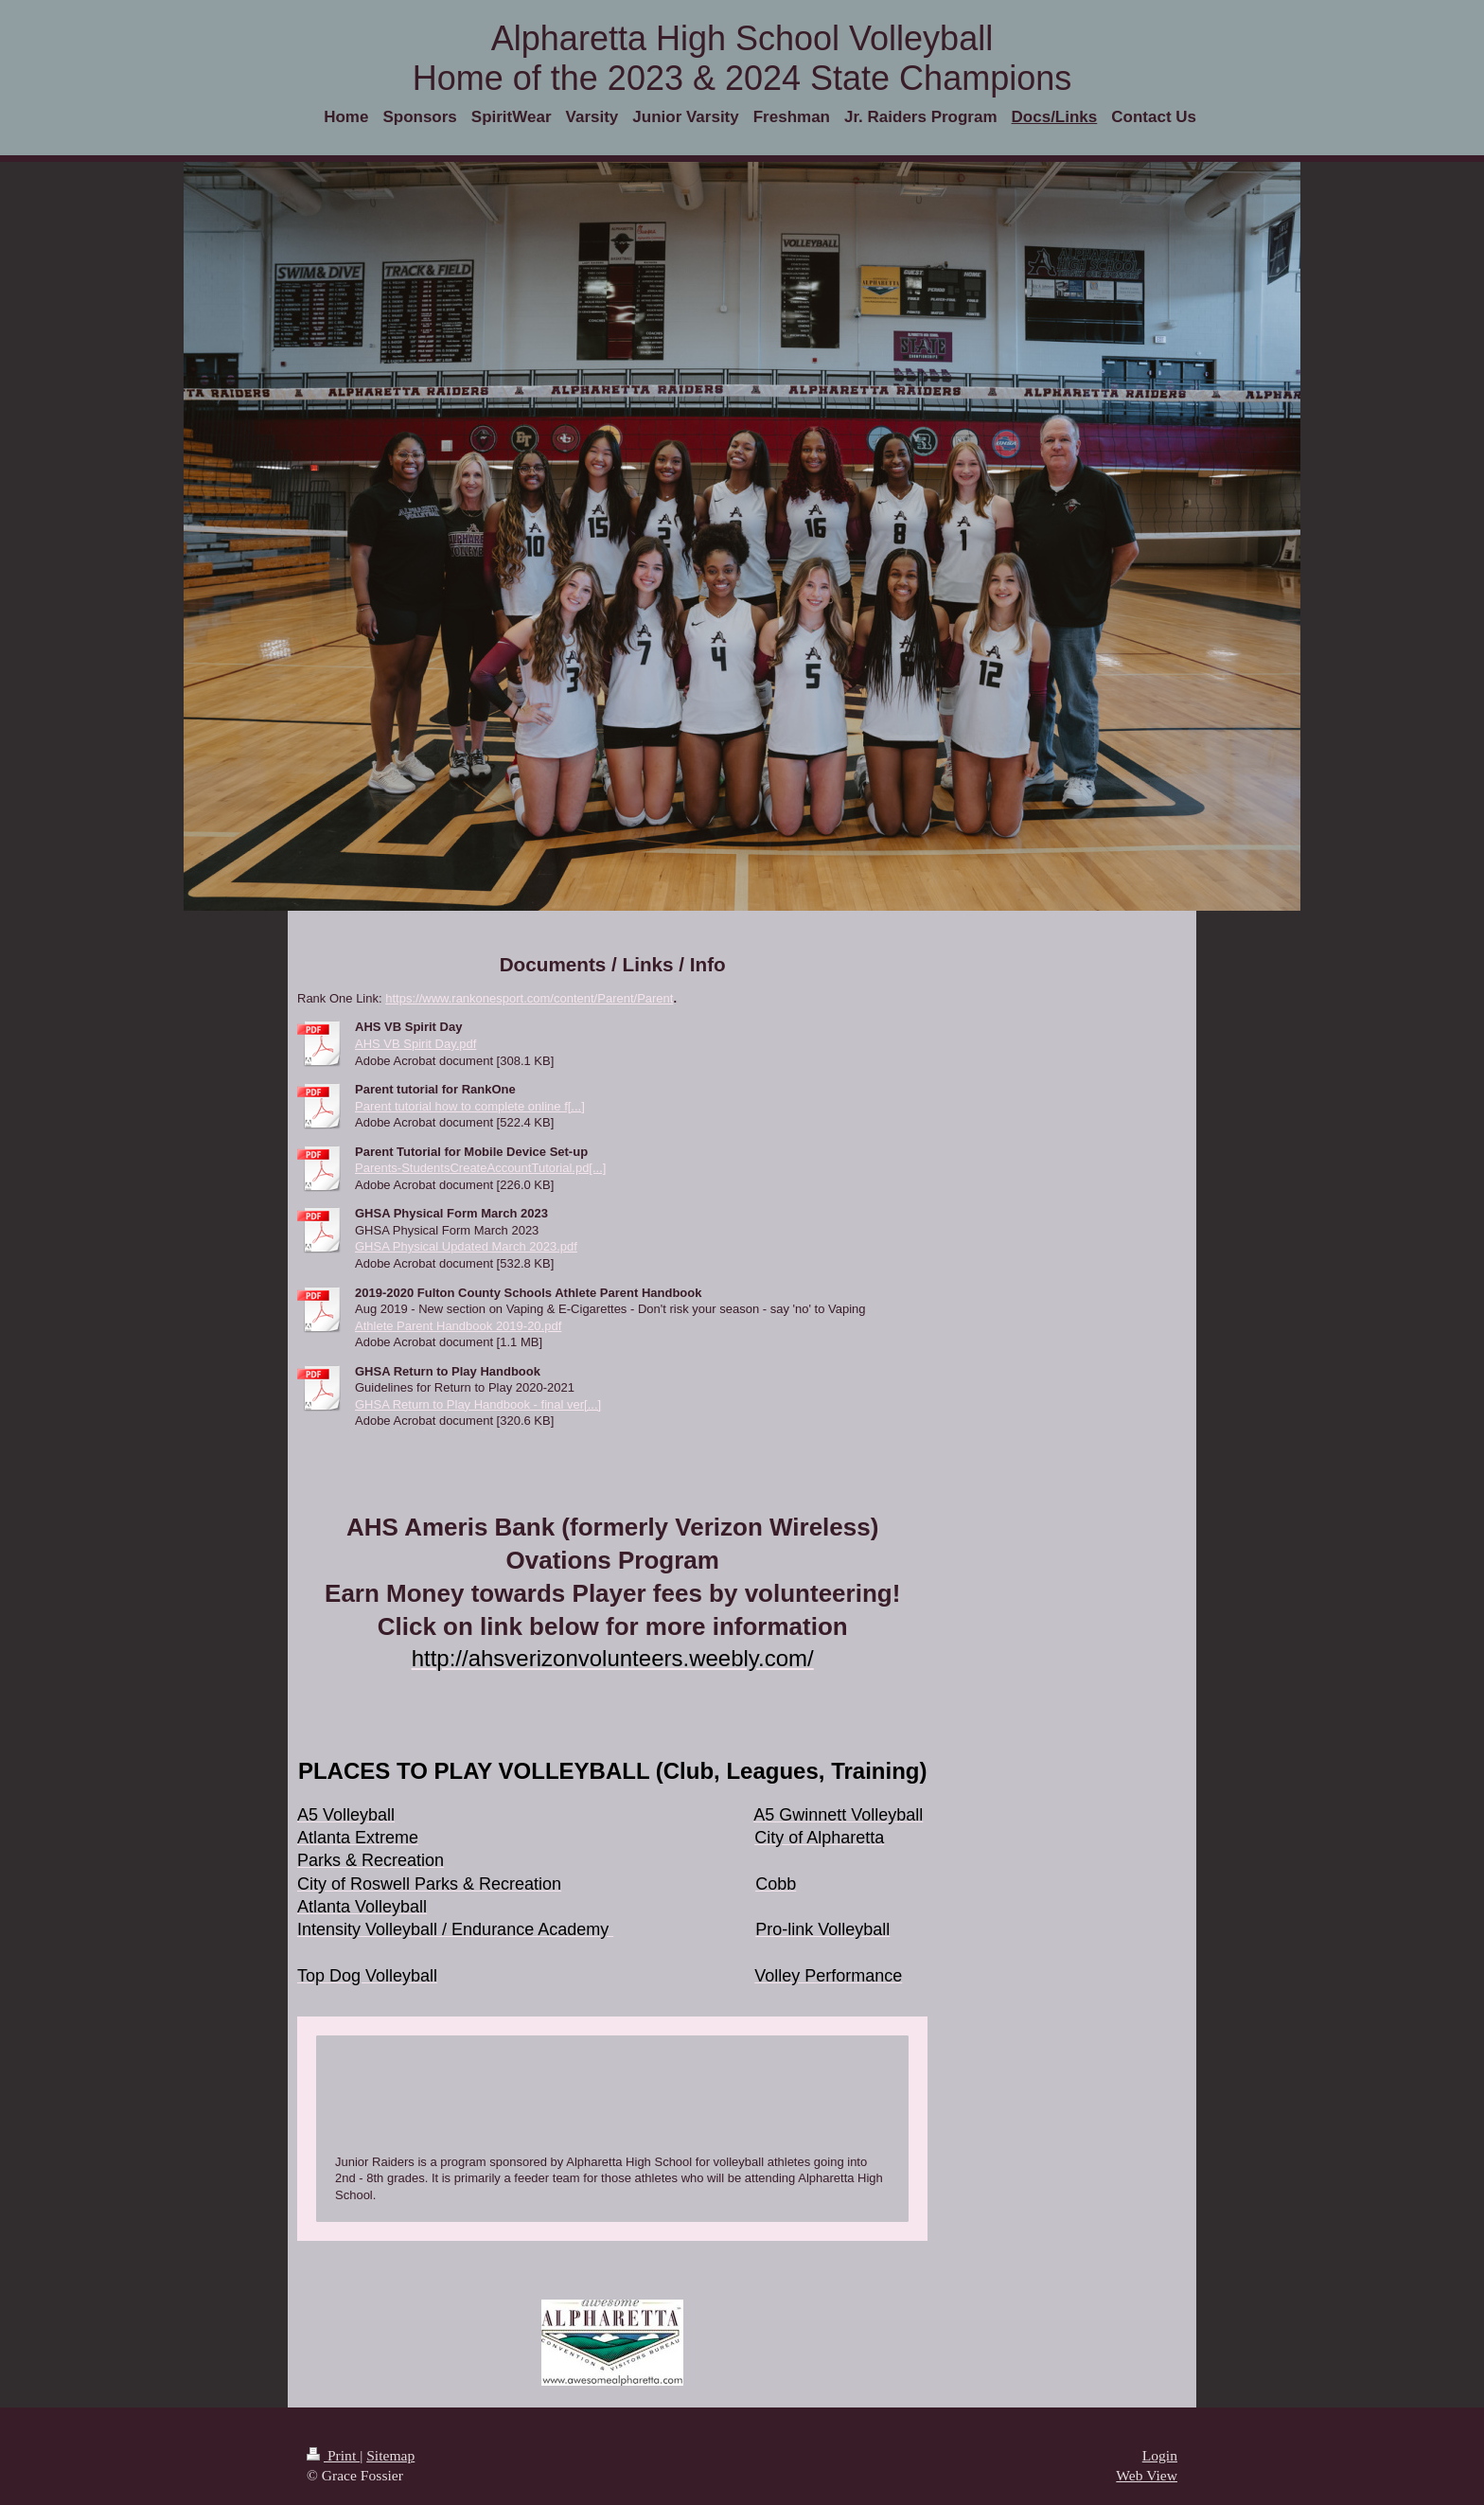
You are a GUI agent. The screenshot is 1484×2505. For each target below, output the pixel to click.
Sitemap (390, 2455)
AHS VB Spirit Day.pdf (415, 1044)
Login (1159, 2455)
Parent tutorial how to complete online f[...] (470, 1106)
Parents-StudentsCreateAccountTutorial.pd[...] (480, 1168)
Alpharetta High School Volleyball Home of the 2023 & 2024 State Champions (742, 58)
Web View (1146, 2475)
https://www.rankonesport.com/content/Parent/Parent (529, 998)
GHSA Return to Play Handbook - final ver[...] (478, 1404)
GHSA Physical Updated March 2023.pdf (466, 1246)
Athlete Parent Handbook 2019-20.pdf (458, 1326)
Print (333, 2455)
